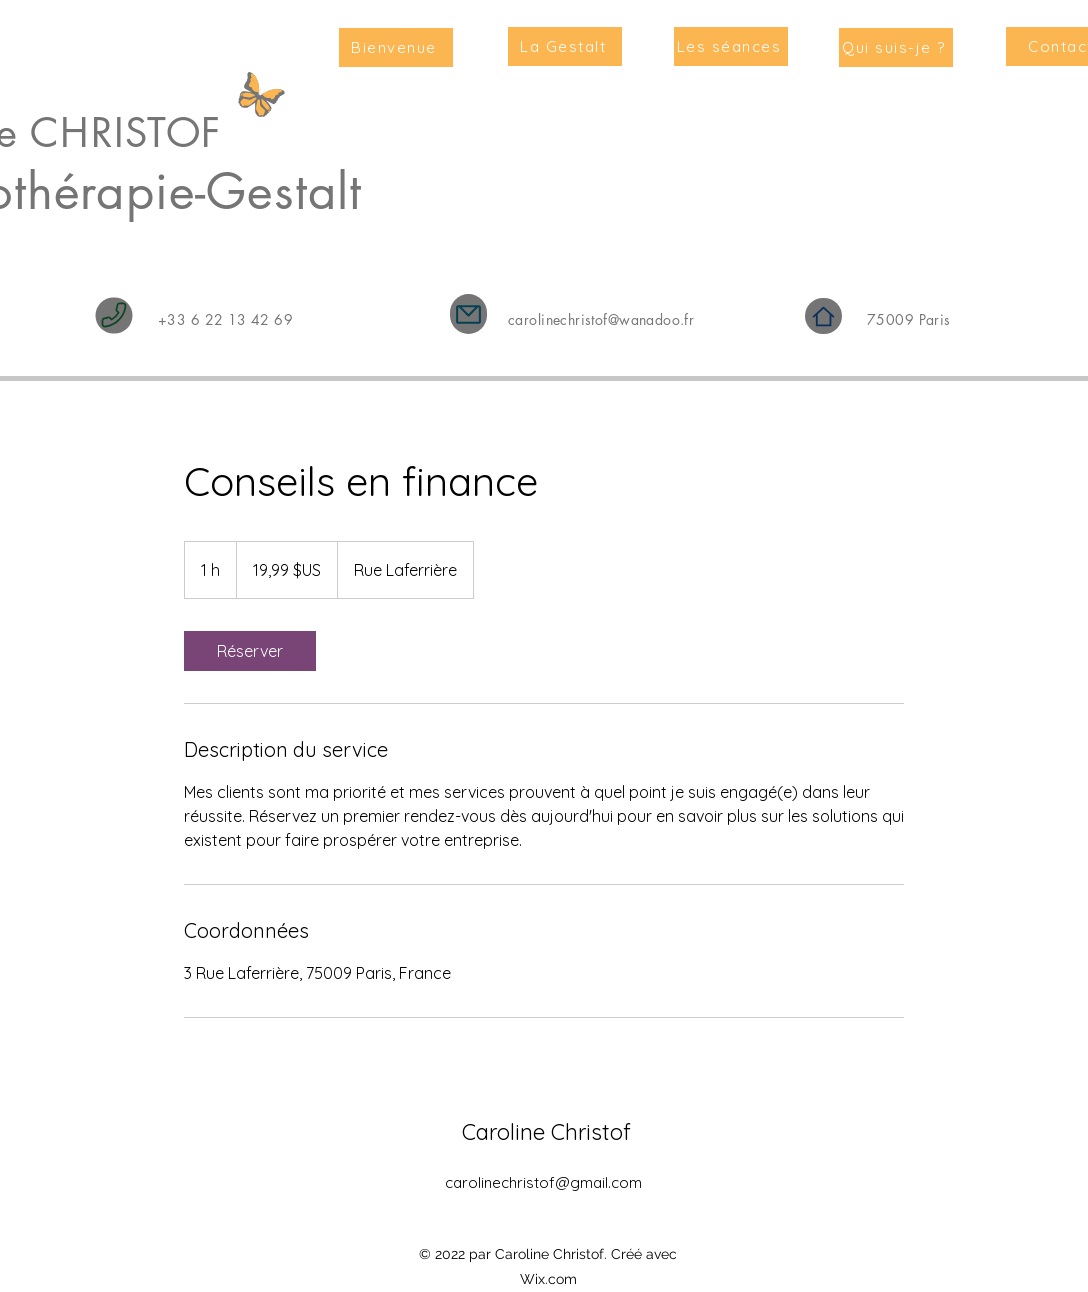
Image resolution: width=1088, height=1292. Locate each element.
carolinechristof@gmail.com (543, 1182)
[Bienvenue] (396, 47)
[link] (250, 651)
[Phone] (114, 316)
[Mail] (468, 314)
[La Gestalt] (565, 46)
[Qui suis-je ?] (896, 47)
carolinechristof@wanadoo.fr (601, 319)
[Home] (823, 316)
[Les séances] (731, 46)
